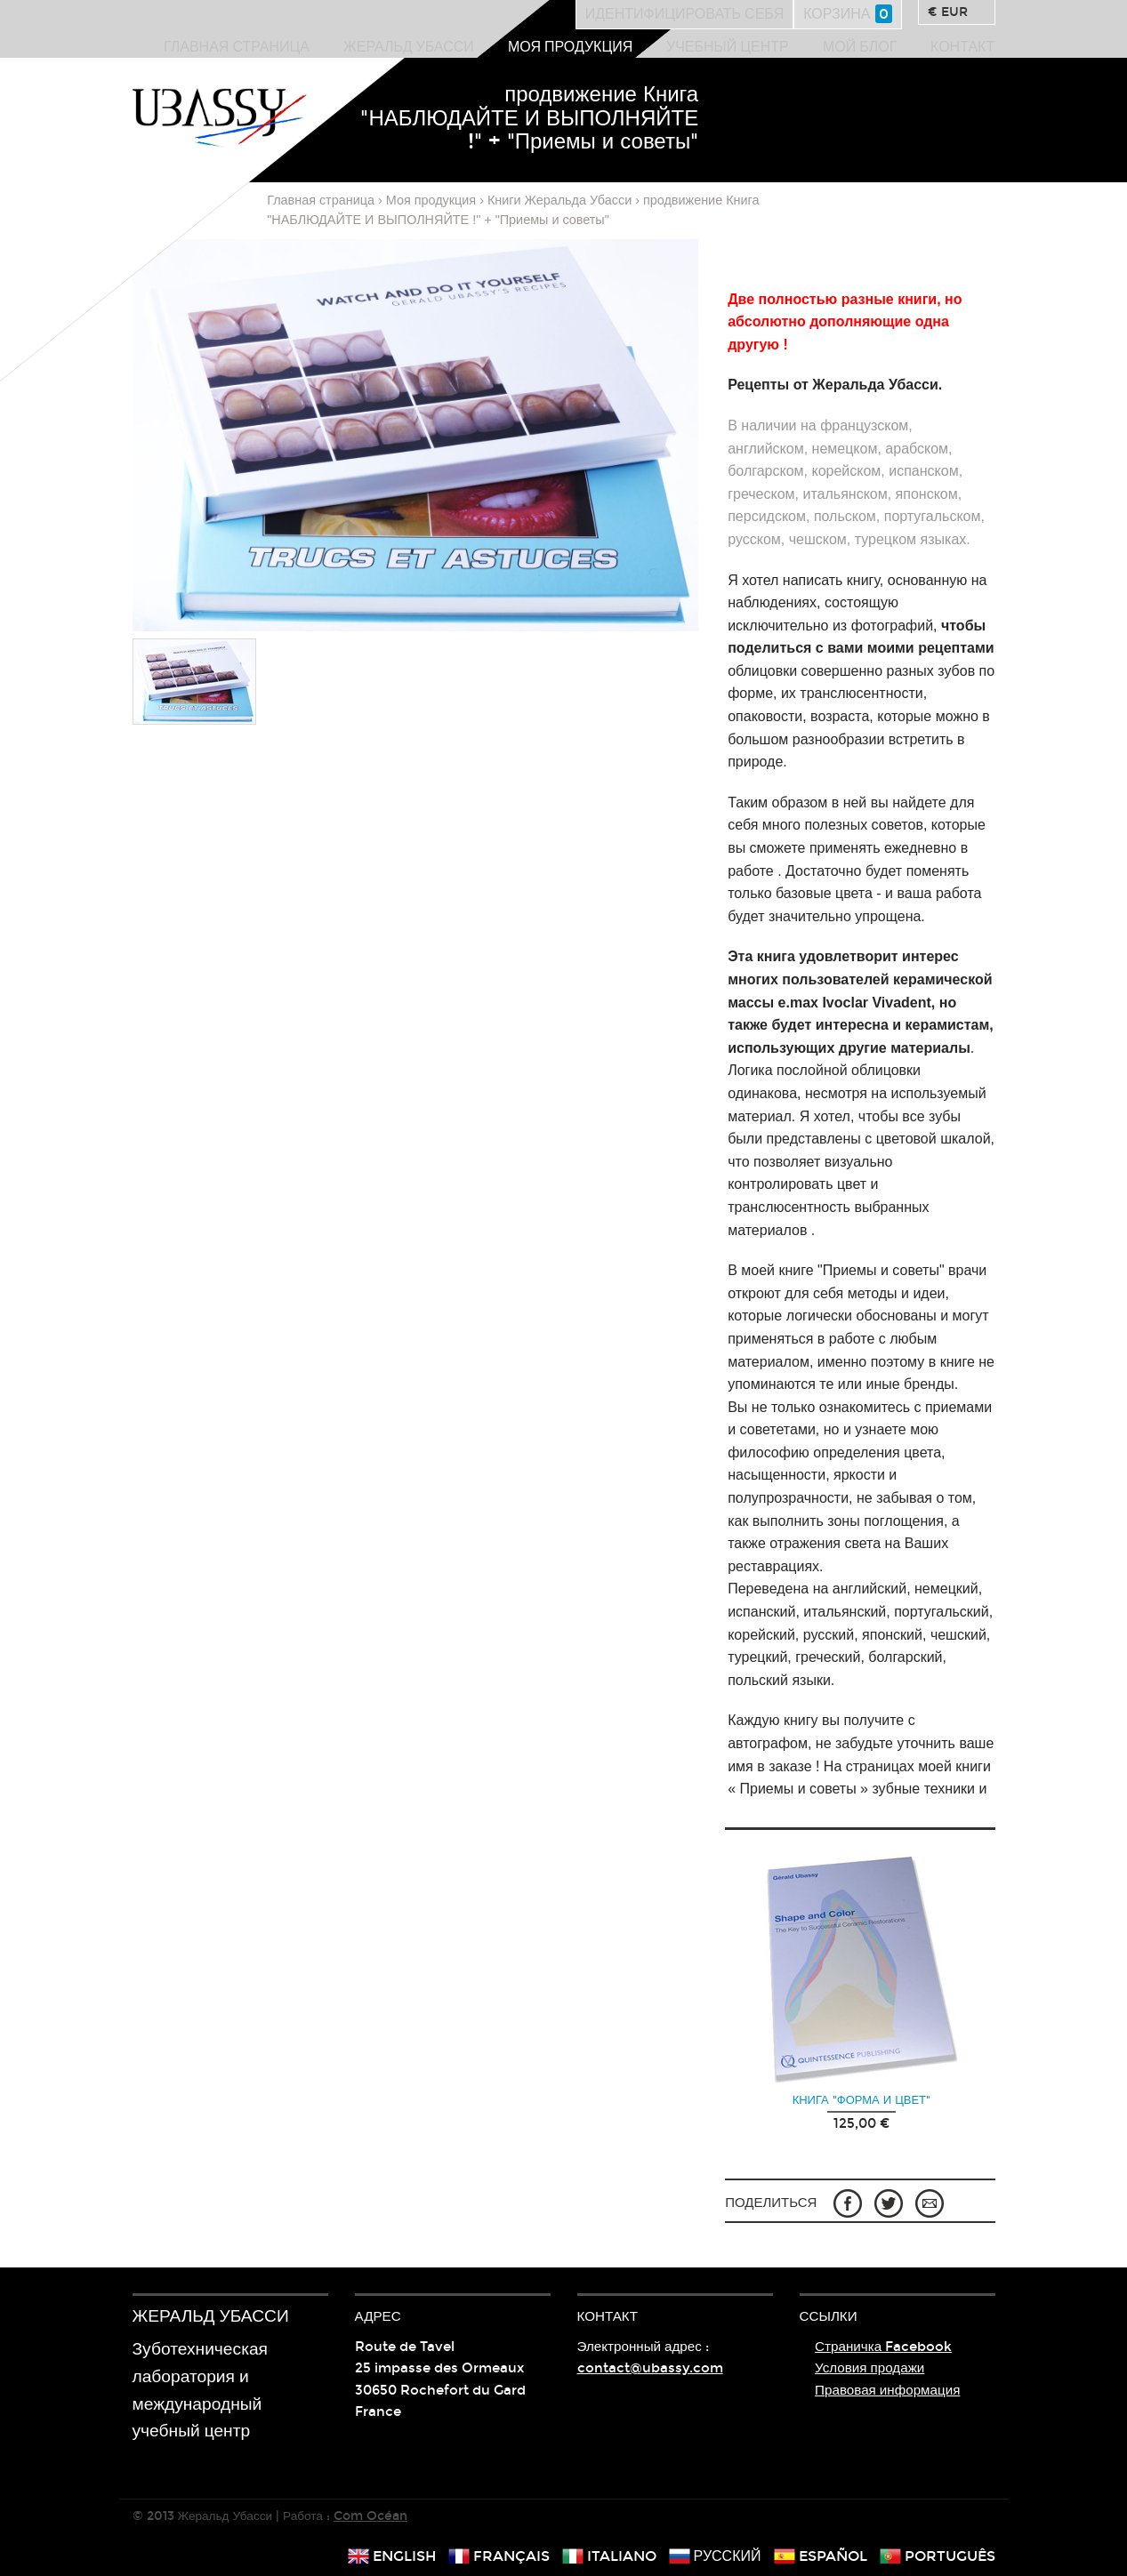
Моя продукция (570, 46)
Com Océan (370, 2516)
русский (715, 2556)
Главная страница (237, 46)
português (937, 2556)
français (499, 2556)
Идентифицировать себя (685, 13)
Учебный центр (727, 46)
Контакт (962, 46)
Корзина (847, 13)
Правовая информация (887, 2390)
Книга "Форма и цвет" (861, 2100)
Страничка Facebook (883, 2347)
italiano (609, 2556)
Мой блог (860, 46)
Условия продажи (869, 2368)
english (392, 2556)
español (820, 2556)
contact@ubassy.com (650, 2368)
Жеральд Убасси (408, 46)
